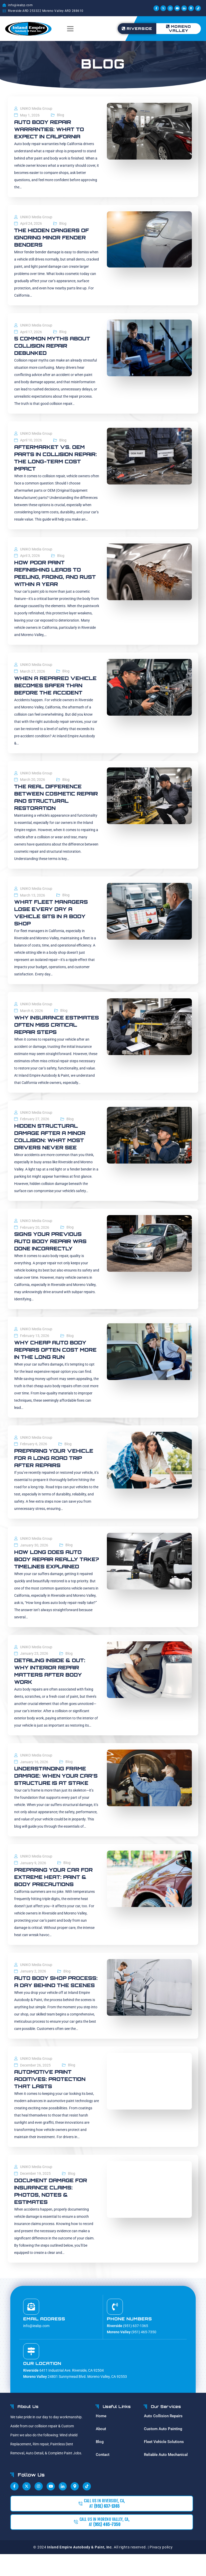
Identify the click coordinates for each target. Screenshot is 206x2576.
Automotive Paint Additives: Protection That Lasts (51, 2100)
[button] (70, 28)
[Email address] (31, 2328)
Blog (60, 115)
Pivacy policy (161, 2569)
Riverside (137, 28)
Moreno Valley (178, 28)
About (101, 2450)
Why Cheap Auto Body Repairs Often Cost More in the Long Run (51, 1349)
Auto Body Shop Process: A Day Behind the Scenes (51, 1999)
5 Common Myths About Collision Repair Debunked (53, 345)
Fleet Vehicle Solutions (164, 2463)
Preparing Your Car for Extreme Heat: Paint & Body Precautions (55, 1891)
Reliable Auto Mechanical (166, 2476)
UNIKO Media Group (36, 108)
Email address (44, 2340)
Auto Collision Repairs (163, 2437)
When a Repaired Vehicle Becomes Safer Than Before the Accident (56, 685)
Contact (102, 2476)
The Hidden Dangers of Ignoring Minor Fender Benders (52, 237)
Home (101, 2437)
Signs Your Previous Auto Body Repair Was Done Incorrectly (52, 1241)
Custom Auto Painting (163, 2450)
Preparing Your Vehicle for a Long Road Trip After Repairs (55, 1458)
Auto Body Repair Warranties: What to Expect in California (50, 129)
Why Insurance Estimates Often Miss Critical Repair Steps (50, 1024)
